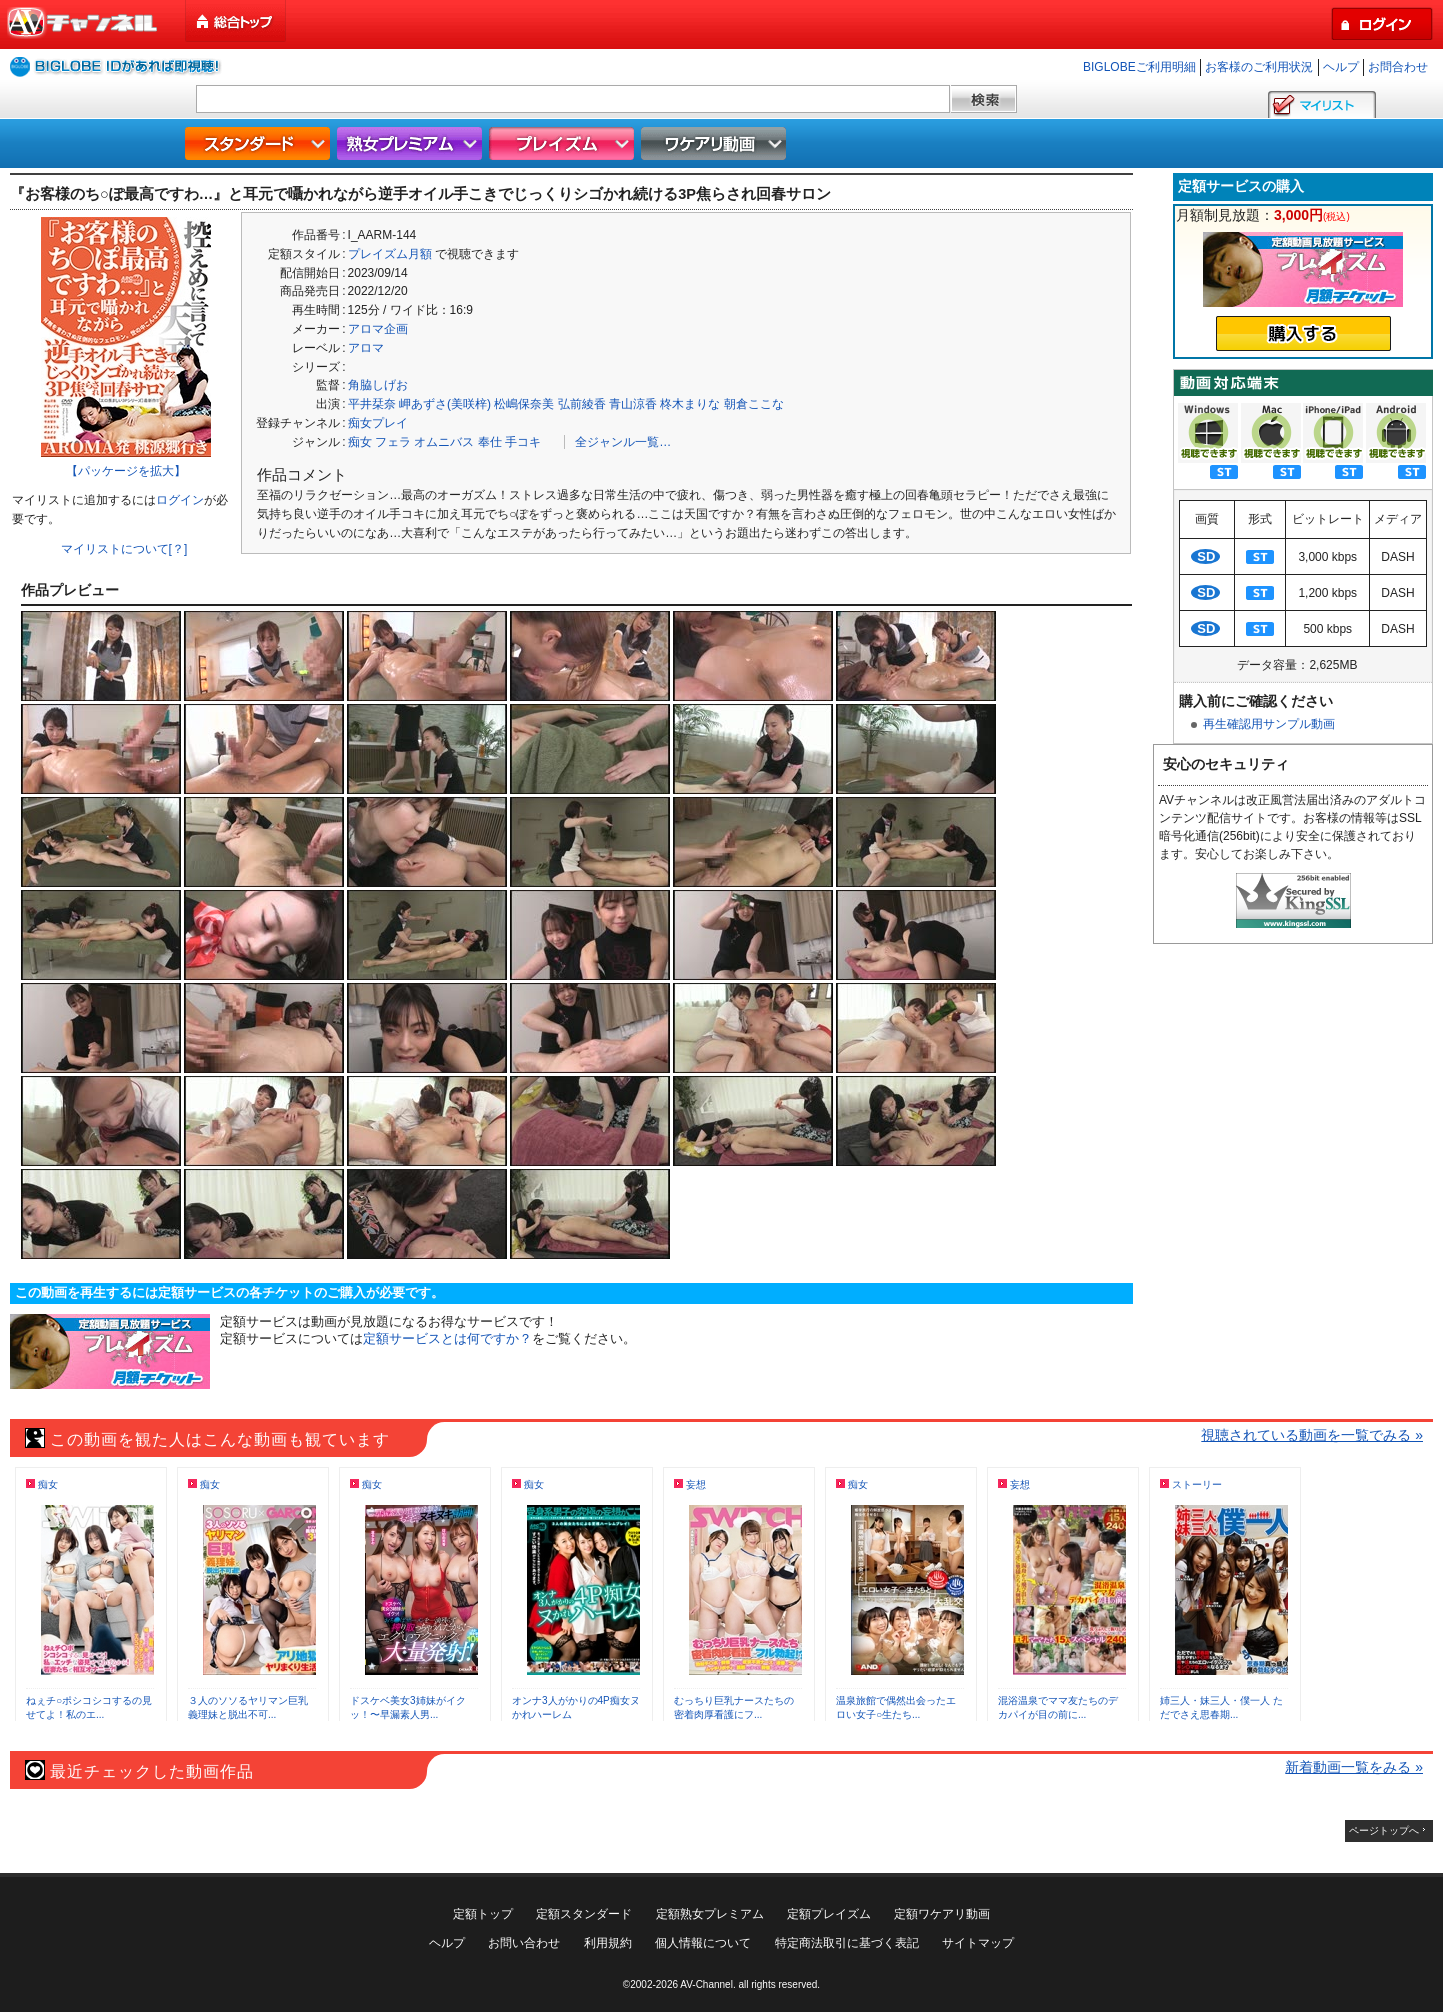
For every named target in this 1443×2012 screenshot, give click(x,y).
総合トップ (237, 21)
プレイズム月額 (390, 254)
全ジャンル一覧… (623, 442)
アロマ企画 (378, 329)
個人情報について (703, 1943)
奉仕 (490, 442)
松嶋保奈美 (524, 404)
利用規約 (608, 1943)
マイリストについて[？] (124, 549)
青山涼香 (633, 404)
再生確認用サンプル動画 (1269, 724)
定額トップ (483, 1914)
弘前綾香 (582, 404)
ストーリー (1197, 1484)
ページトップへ (1384, 1830)
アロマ (366, 348)
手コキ (523, 442)
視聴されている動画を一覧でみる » (1312, 1435)
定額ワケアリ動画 (942, 1914)
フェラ (393, 442)
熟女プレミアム (412, 143)
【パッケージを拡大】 (126, 471)
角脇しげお (378, 385)
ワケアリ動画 (716, 143)
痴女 (360, 442)
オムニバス (444, 442)
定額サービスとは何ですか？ (447, 1338)
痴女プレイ (378, 423)
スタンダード (260, 143)
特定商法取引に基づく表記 (847, 1943)
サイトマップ (978, 1943)
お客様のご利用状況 (1259, 67)
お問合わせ (1398, 67)
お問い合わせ (524, 1943)
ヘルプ (1341, 67)
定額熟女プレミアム (710, 1914)
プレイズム (564, 143)
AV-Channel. (707, 1984)
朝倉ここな (754, 404)
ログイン (180, 500)
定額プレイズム (829, 1914)
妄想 (696, 1484)
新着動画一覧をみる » (1354, 1767)
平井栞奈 (372, 404)
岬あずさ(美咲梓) (445, 404)
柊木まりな (690, 404)
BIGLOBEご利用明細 (1139, 67)
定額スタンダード (584, 1914)
